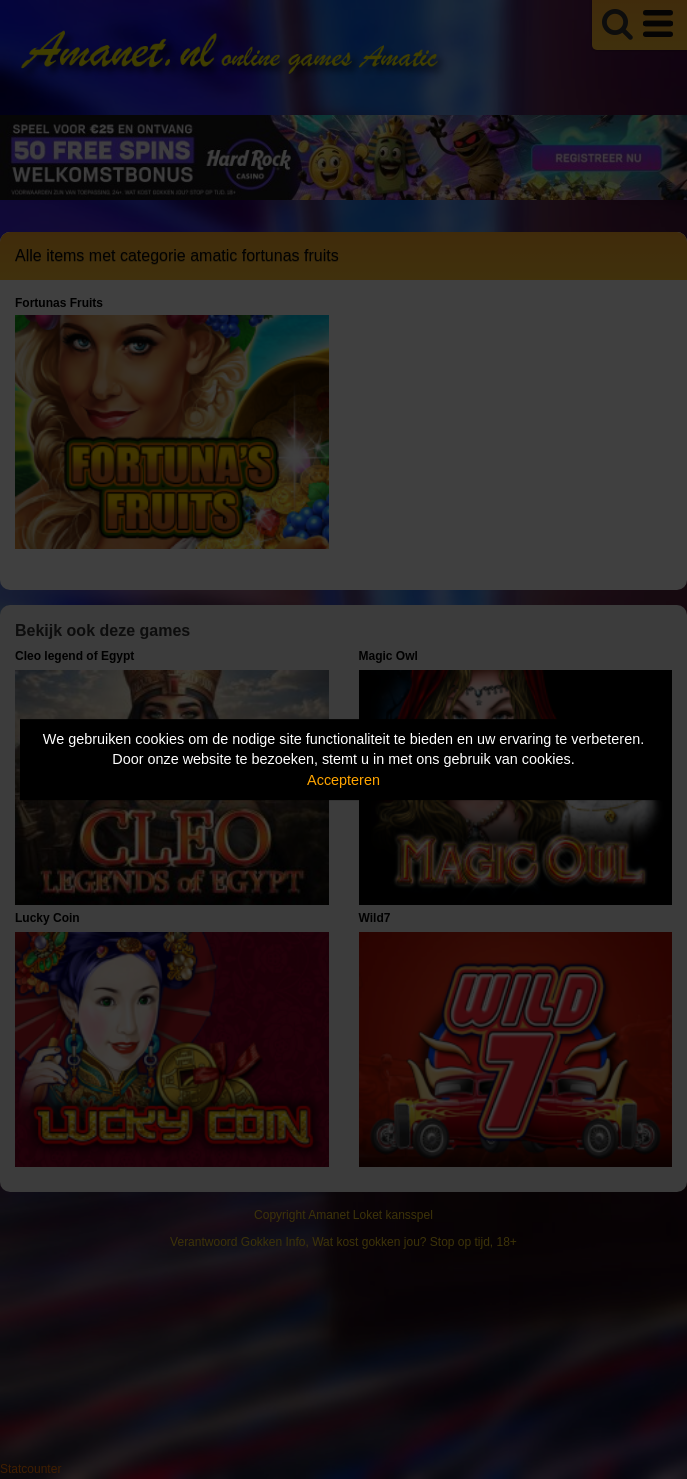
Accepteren (343, 780)
